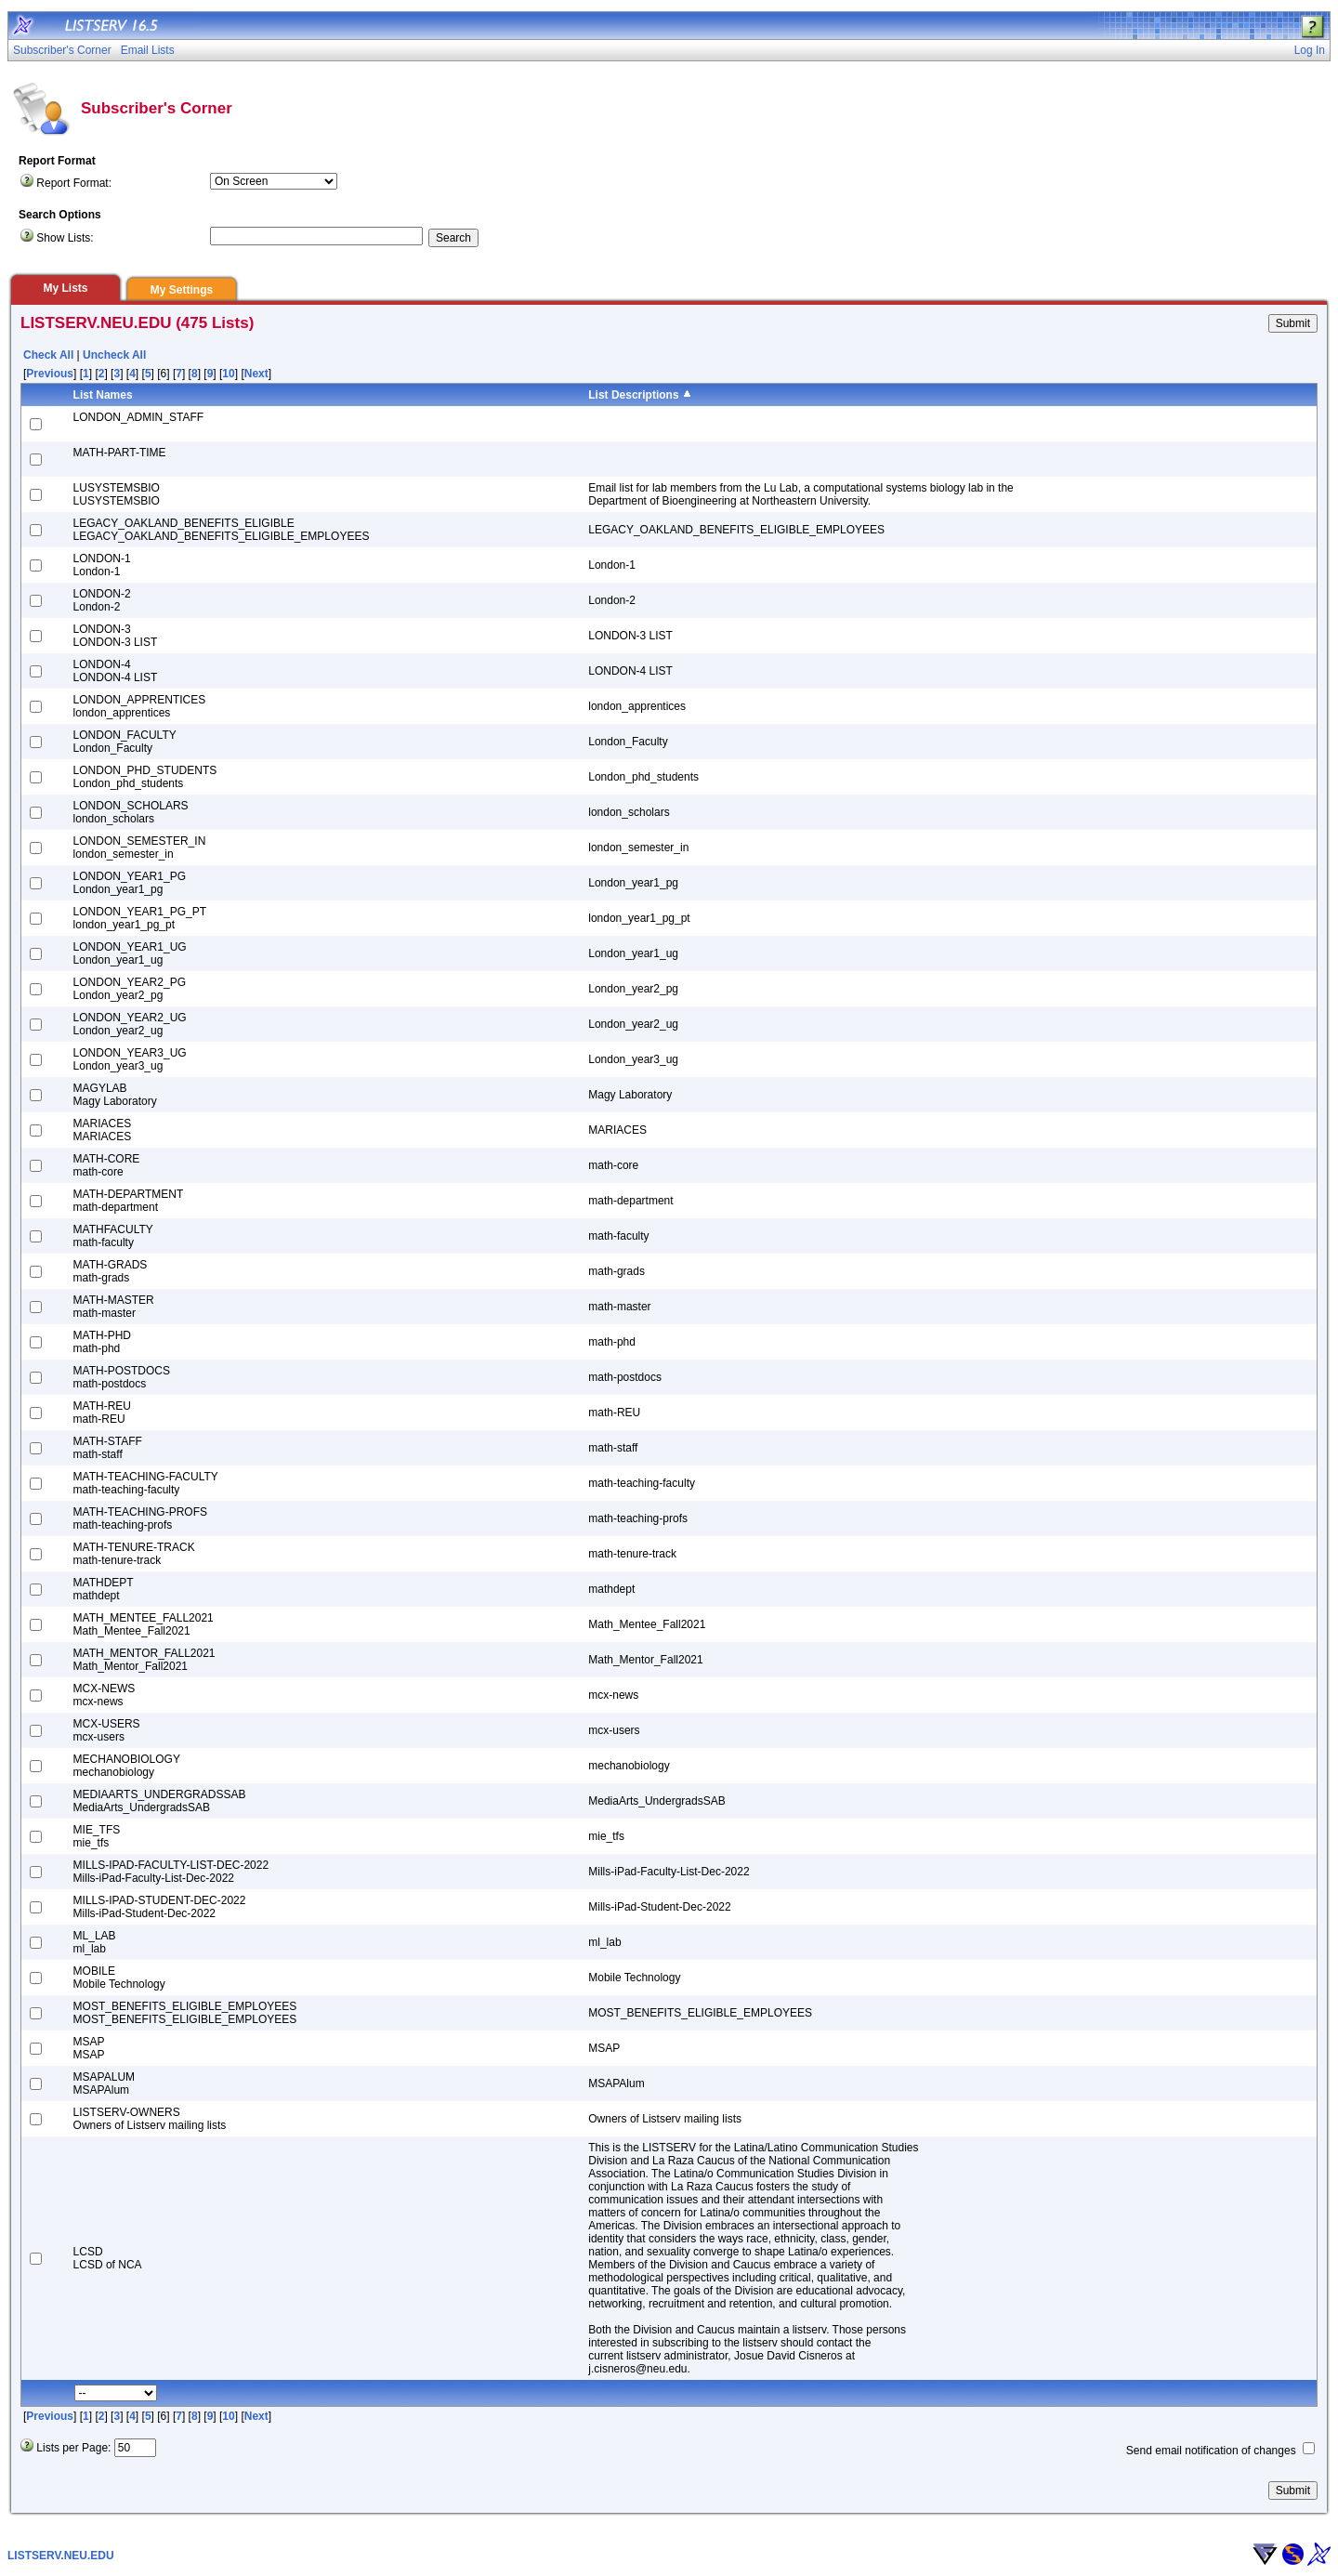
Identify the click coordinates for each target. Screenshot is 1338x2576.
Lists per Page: (73, 2447)
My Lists (65, 288)
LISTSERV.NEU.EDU (60, 2555)
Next (256, 373)
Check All (48, 354)
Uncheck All (114, 354)
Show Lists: (64, 237)
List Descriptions (633, 394)
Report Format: (74, 183)
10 (228, 373)
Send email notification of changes (1211, 2450)
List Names (103, 394)
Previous (49, 373)
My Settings (182, 289)
